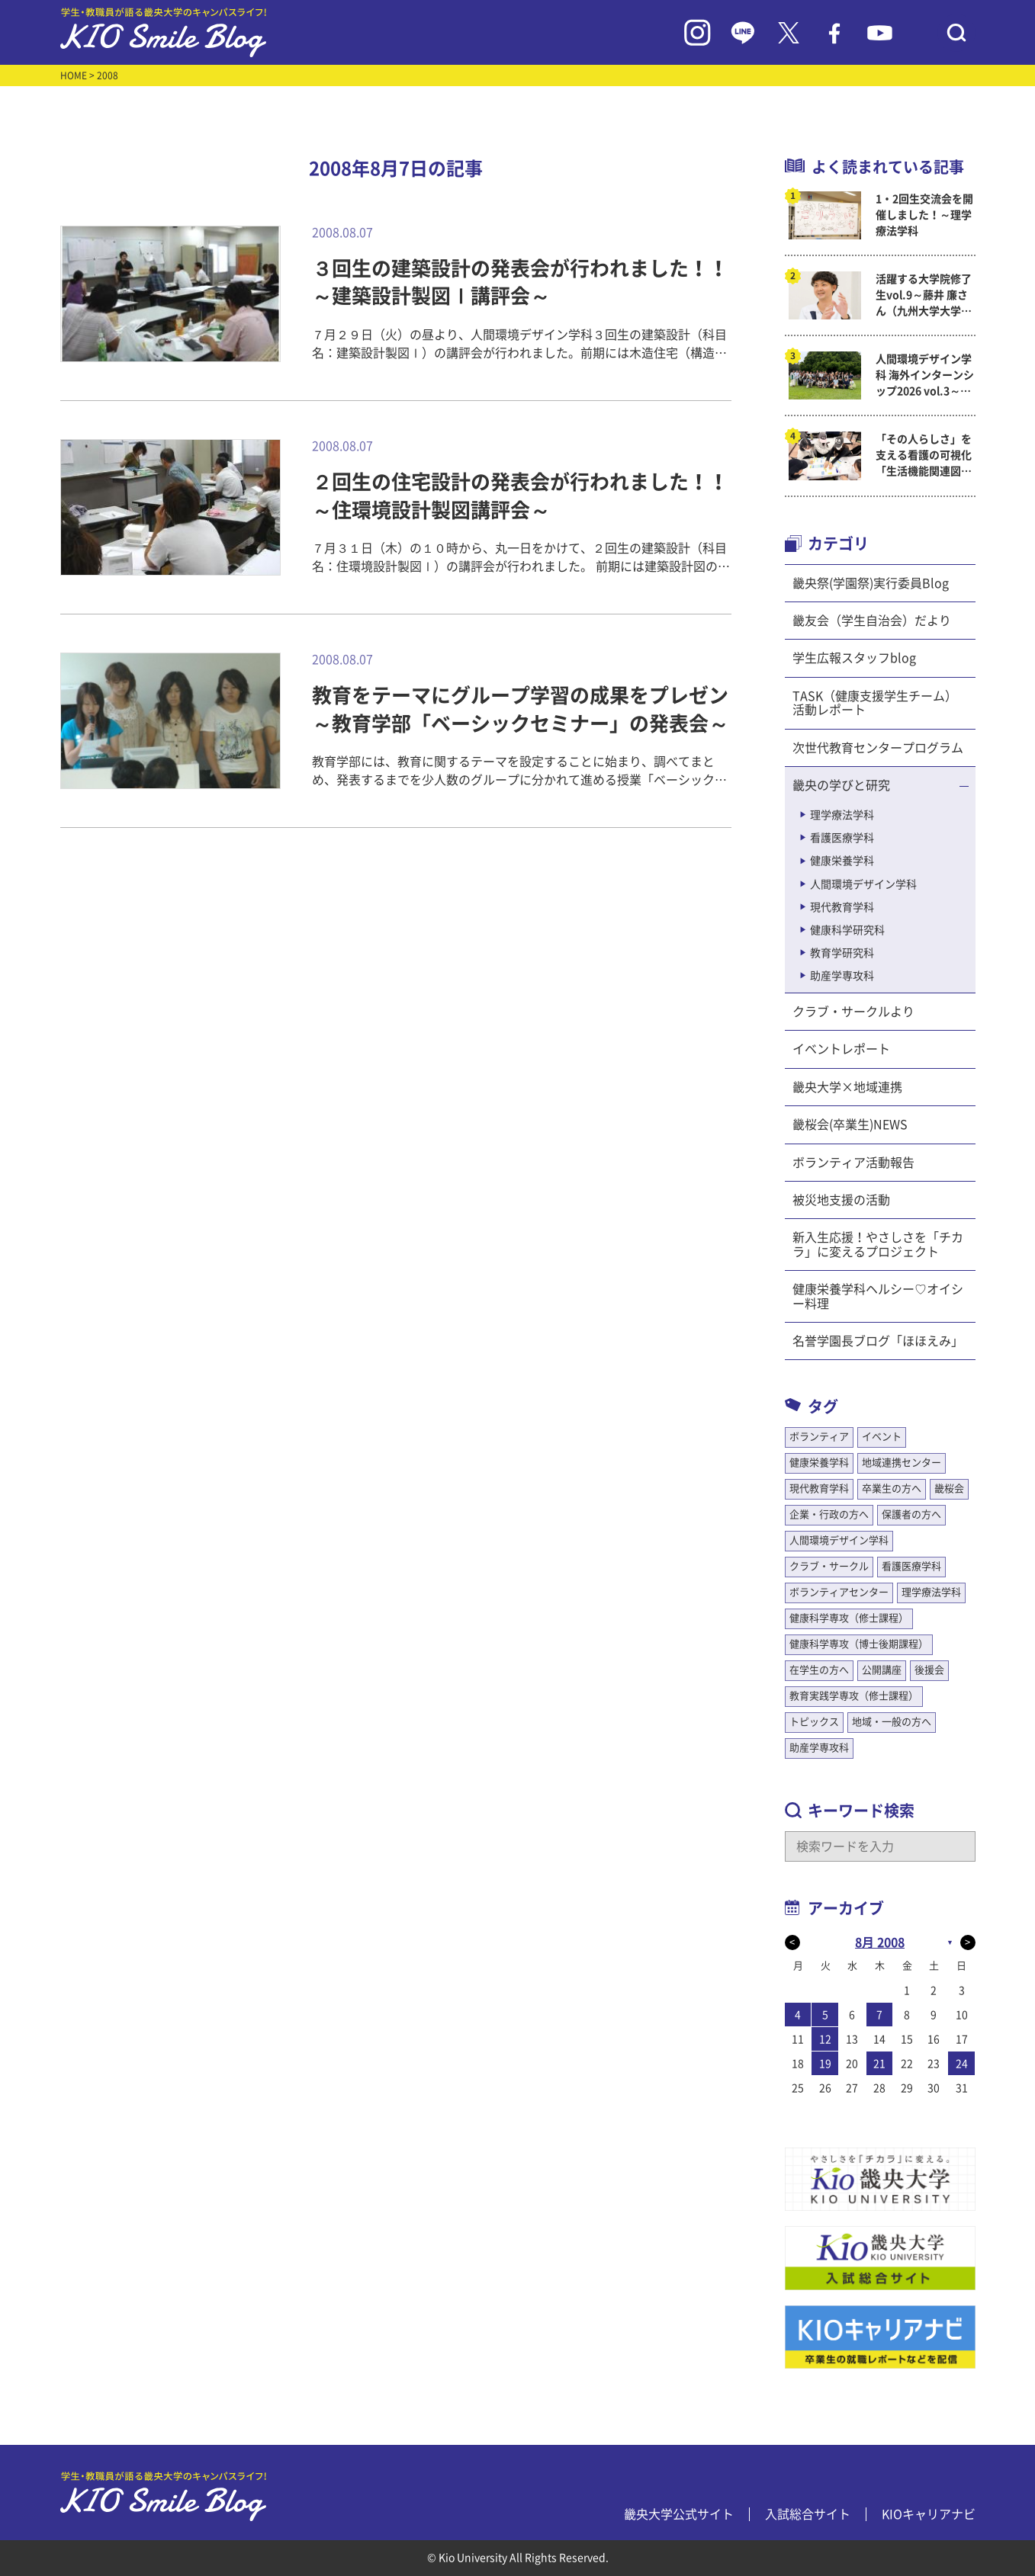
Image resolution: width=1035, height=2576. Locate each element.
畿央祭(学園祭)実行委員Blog (870, 583)
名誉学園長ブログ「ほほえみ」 (877, 1341)
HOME (73, 75)
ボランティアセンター (839, 1592)
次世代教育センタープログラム (877, 748)
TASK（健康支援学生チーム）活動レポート (874, 703)
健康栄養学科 (842, 860)
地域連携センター (901, 1463)
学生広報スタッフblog (854, 658)
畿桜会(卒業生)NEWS (850, 1124)
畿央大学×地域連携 (847, 1087)
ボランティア (819, 1437)
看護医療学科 (842, 837)
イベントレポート (841, 1049)
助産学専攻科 (842, 975)
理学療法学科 (842, 815)
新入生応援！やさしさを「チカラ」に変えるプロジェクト (877, 1244)
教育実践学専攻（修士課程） (853, 1696)
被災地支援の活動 (841, 1200)
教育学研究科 (842, 953)
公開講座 (882, 1670)
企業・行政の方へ (829, 1514)
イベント (882, 1437)
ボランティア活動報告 (853, 1162)
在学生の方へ (819, 1670)
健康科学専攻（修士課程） (848, 1618)
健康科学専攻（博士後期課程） (858, 1644)
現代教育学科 (842, 907)
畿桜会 (949, 1488)
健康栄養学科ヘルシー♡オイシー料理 (877, 1296)
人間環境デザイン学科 (863, 884)
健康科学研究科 (847, 930)
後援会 (929, 1670)
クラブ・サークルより (853, 1012)
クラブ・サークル (829, 1566)
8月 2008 (880, 1942)
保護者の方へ (911, 1514)
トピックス (814, 1722)
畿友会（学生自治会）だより (871, 620)
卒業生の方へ (891, 1488)
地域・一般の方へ (891, 1722)
